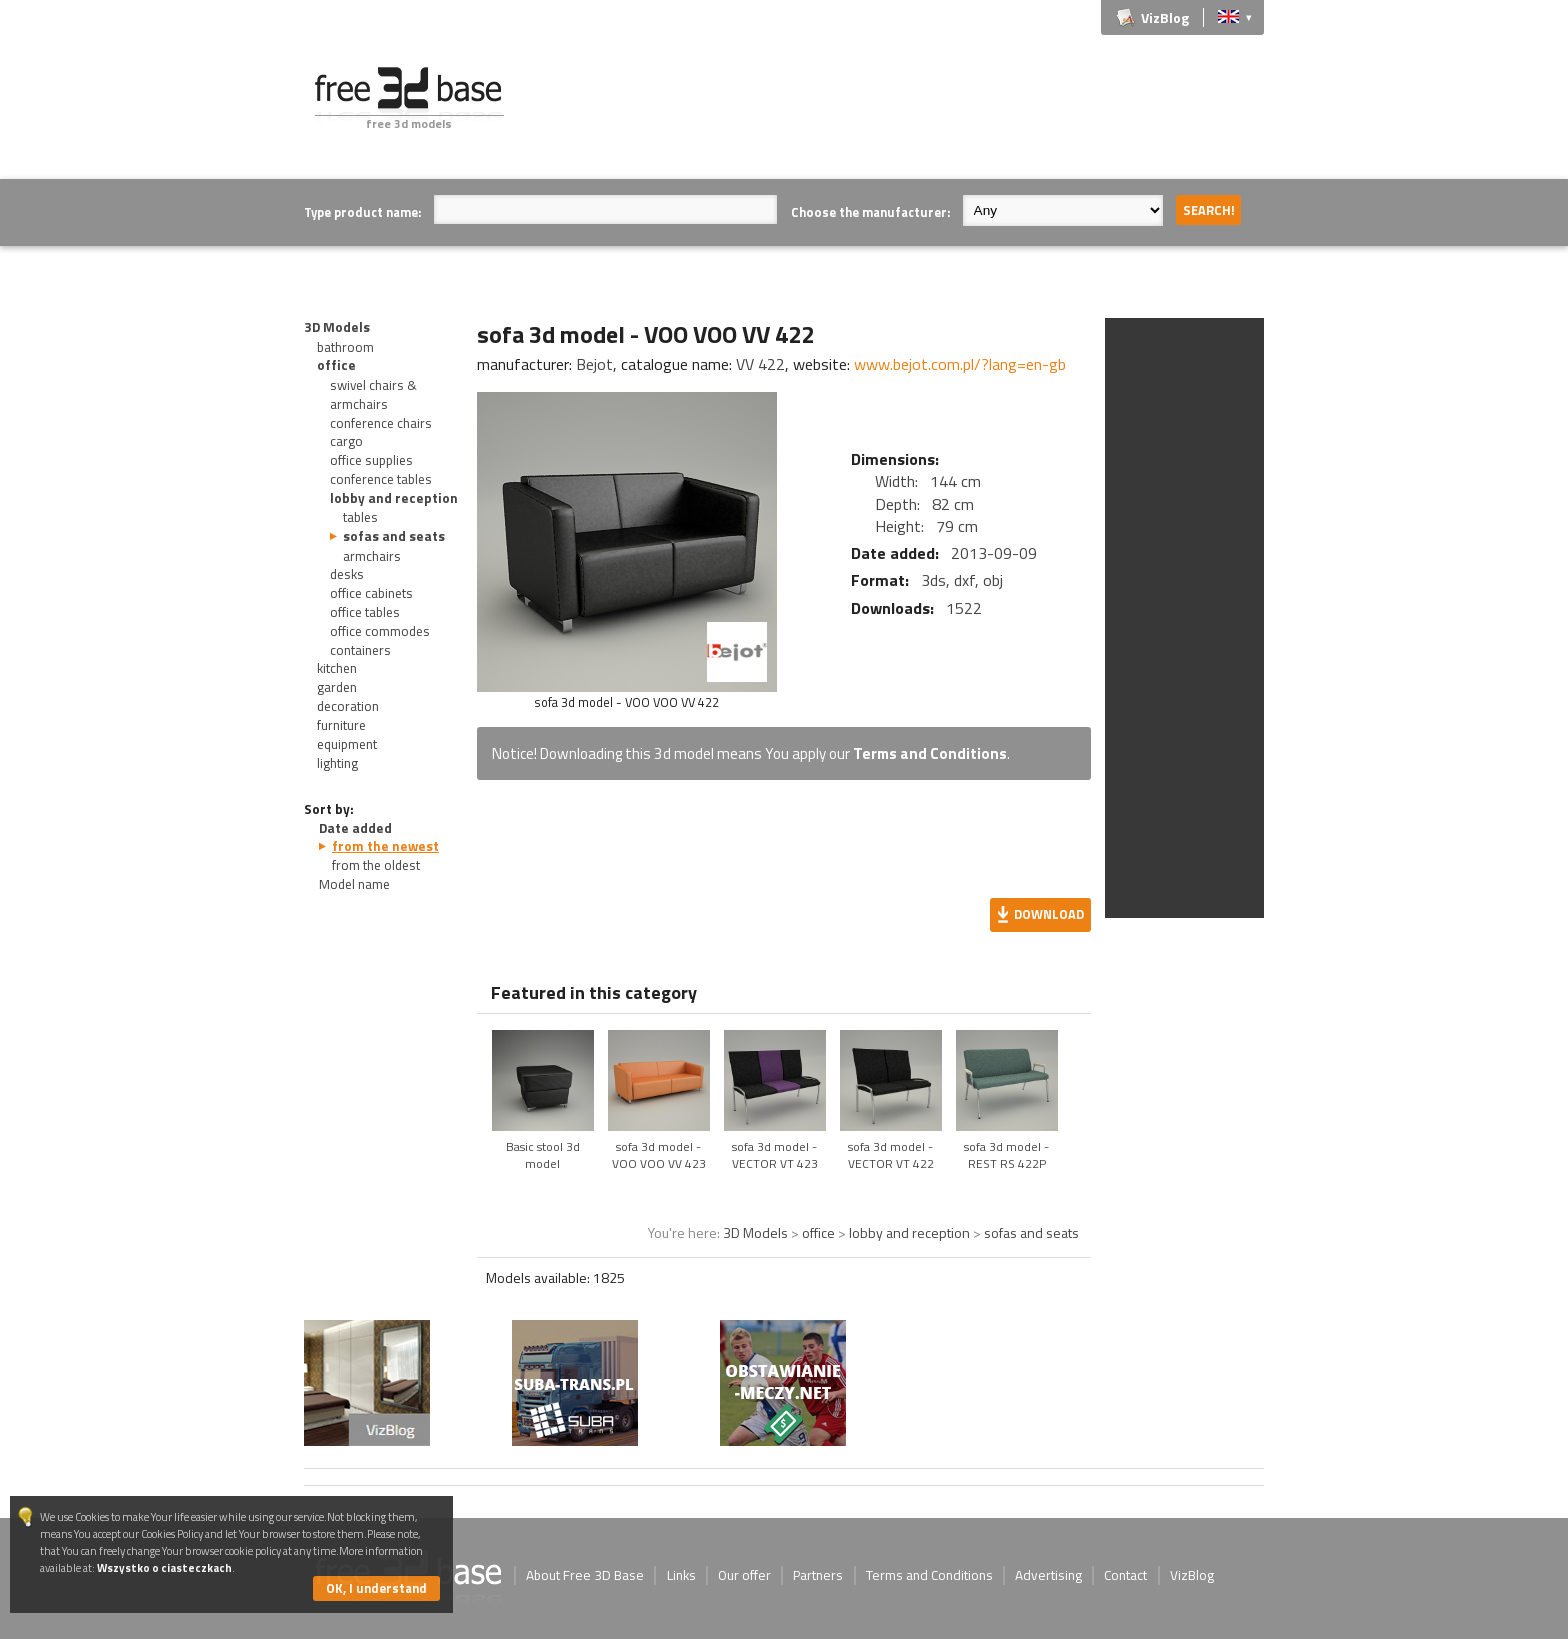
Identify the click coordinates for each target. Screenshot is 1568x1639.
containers (360, 650)
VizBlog (1165, 17)
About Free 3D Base (585, 1575)
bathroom (345, 347)
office (336, 365)
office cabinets (371, 593)
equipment (347, 744)
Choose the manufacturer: (870, 212)
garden (337, 687)
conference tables (381, 479)
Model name (354, 884)
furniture (341, 725)
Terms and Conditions (930, 753)
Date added (355, 828)
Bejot (594, 364)
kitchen (337, 668)
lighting (337, 763)
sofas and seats (394, 536)
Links (681, 1575)
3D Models (337, 327)
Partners (818, 1575)
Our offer (744, 1575)
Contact (1125, 1575)
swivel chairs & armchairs (373, 394)
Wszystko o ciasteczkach (164, 1567)
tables (360, 517)
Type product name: (362, 212)
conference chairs (381, 423)
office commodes (380, 631)
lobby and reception (394, 498)
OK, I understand (376, 1588)
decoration (348, 706)
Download (1049, 914)
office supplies (371, 460)
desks (347, 574)
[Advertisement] (900, 112)
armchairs (372, 556)
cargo (346, 441)
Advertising (1048, 1575)
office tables (365, 612)
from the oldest (376, 865)
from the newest (385, 846)
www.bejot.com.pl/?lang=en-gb (960, 364)
